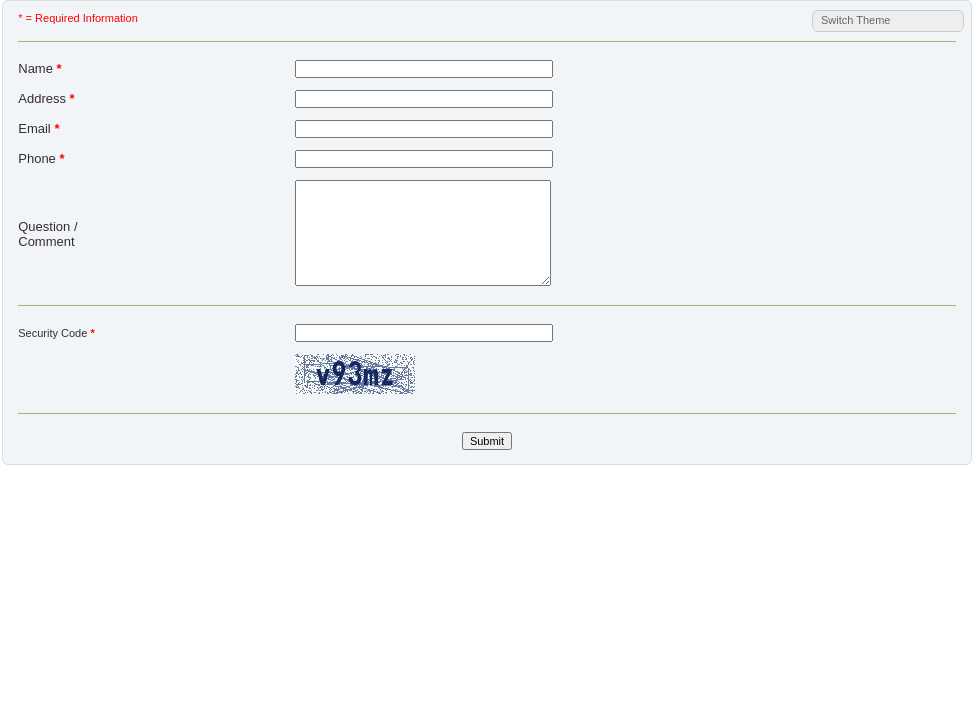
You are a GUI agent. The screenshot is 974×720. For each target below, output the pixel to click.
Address (46, 98)
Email (38, 128)
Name (39, 68)
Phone (41, 158)
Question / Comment (47, 234)
